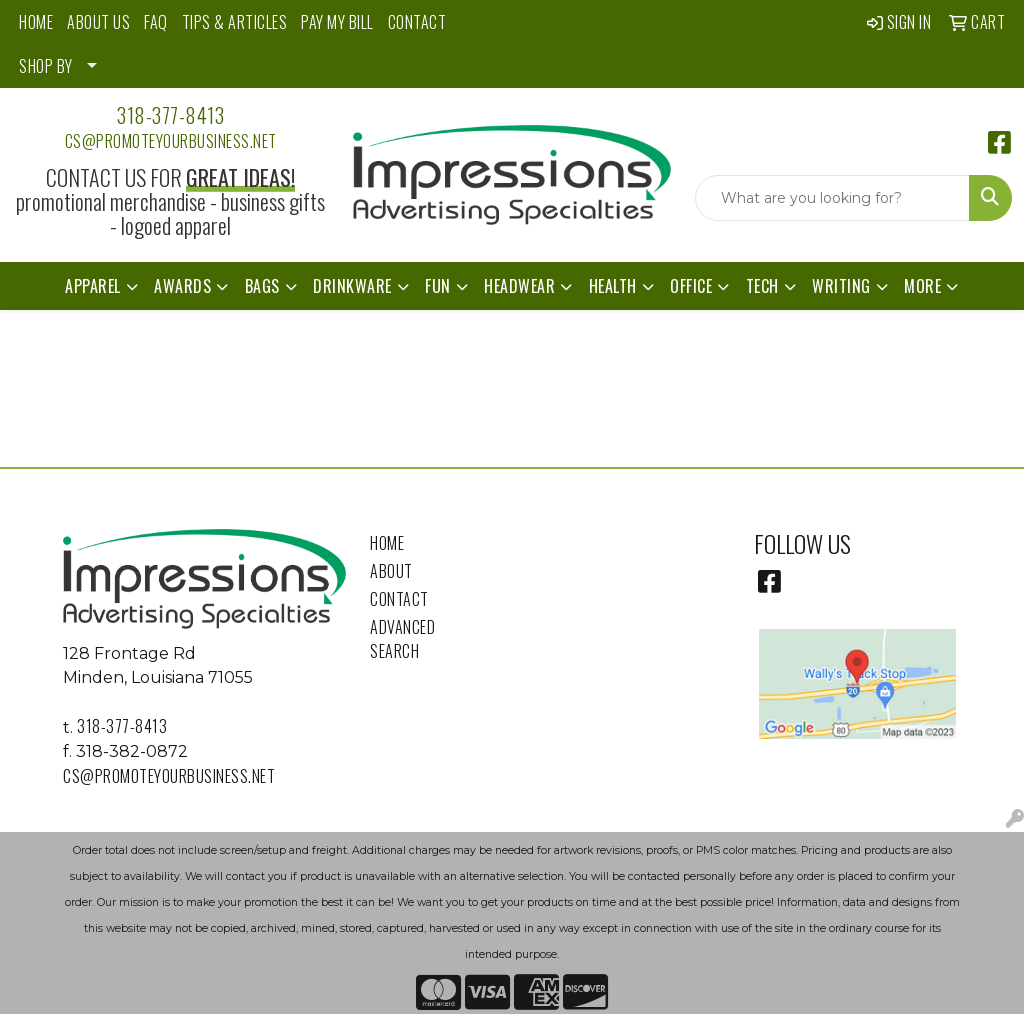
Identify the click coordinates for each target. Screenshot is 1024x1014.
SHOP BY (46, 66)
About (391, 571)
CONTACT (417, 22)
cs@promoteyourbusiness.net (171, 141)
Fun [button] (438, 286)
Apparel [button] (93, 286)
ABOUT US (98, 22)
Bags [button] (262, 286)
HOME (36, 22)
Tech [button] (762, 286)
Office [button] (691, 286)
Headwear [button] (519, 286)
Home (387, 543)
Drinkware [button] (352, 286)
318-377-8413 (170, 115)
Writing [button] (841, 286)
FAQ (156, 22)
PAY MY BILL (337, 22)
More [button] (922, 286)
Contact (399, 599)
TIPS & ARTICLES (235, 22)
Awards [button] (182, 286)
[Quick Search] (832, 198)
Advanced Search (402, 639)
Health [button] (613, 286)
